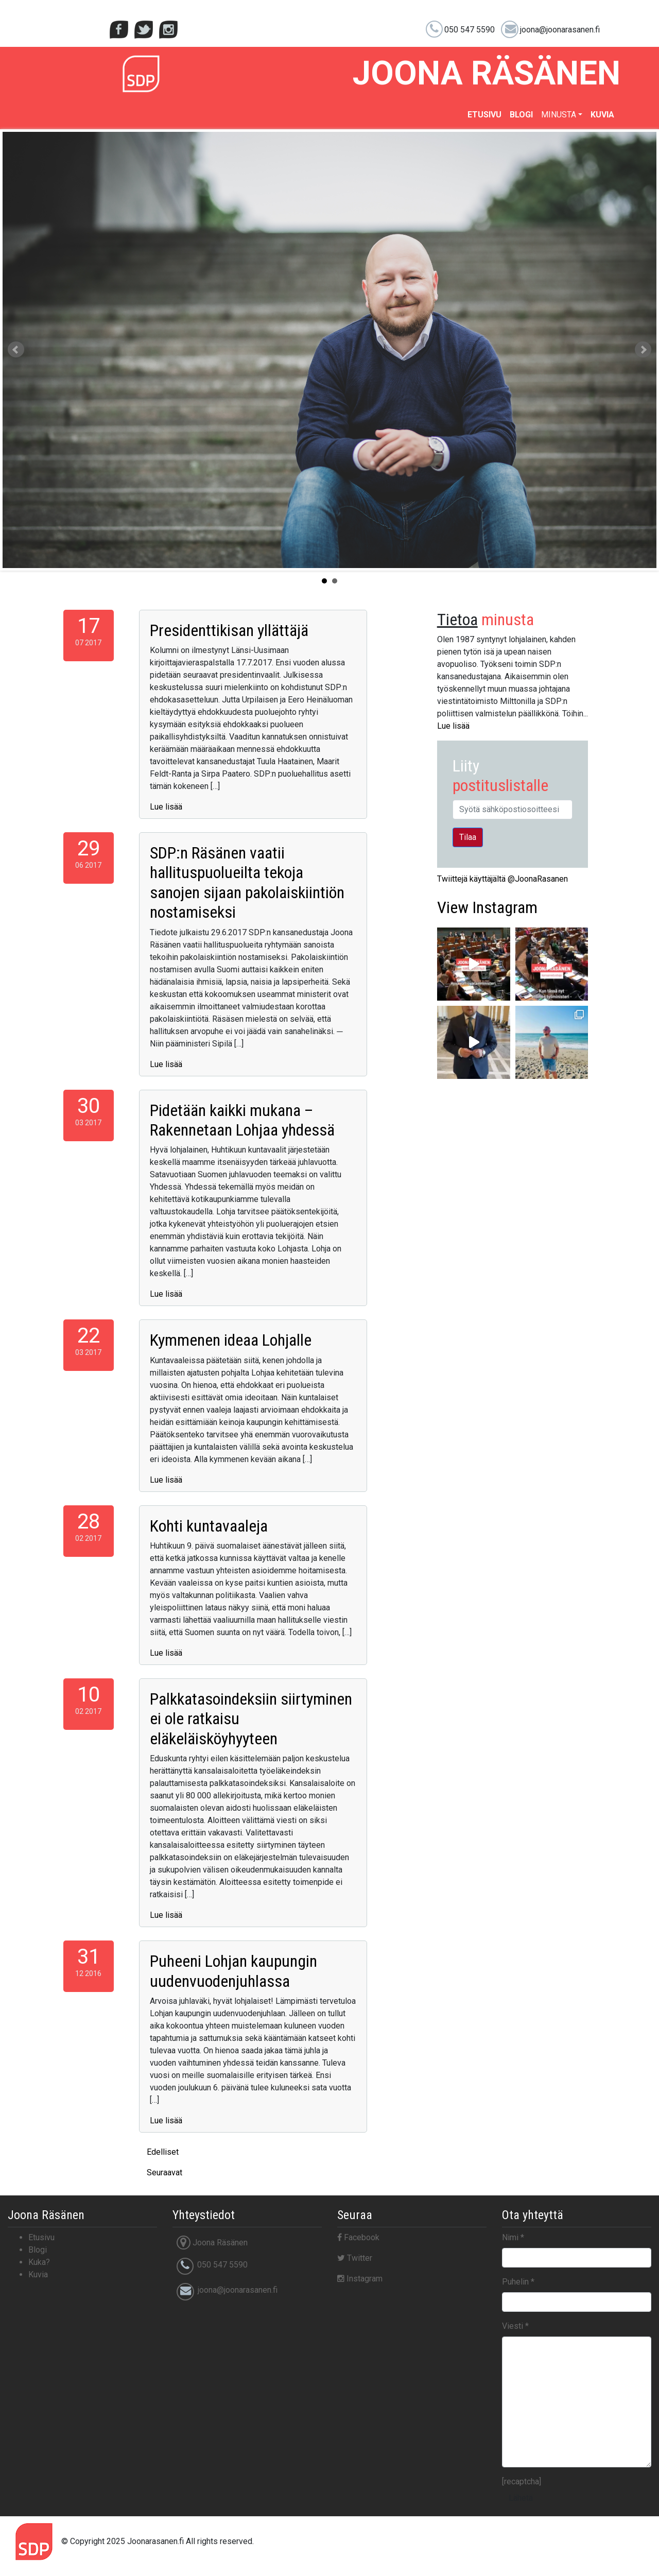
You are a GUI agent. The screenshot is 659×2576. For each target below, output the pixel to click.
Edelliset (163, 2152)
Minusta (558, 114)
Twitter (354, 2258)
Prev (16, 349)
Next (643, 349)
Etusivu (484, 114)
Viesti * (515, 2326)
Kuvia (602, 114)
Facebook (358, 2237)
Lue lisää (166, 807)
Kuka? (39, 2262)
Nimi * (513, 2237)
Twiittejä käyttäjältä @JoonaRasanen (502, 879)
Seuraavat (164, 2172)
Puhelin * (518, 2282)
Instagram (487, 907)
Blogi (521, 114)
